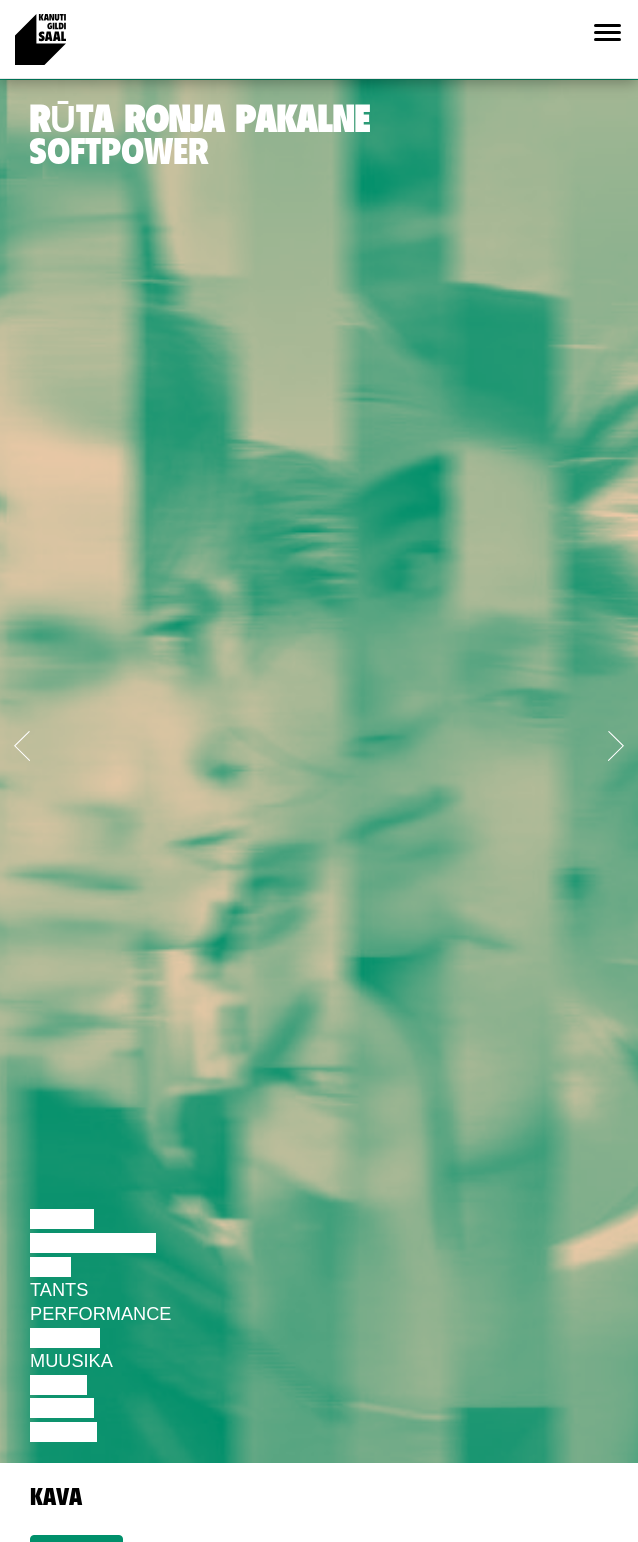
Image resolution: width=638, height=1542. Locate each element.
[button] (48, 741)
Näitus (63, 1432)
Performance (100, 1314)
